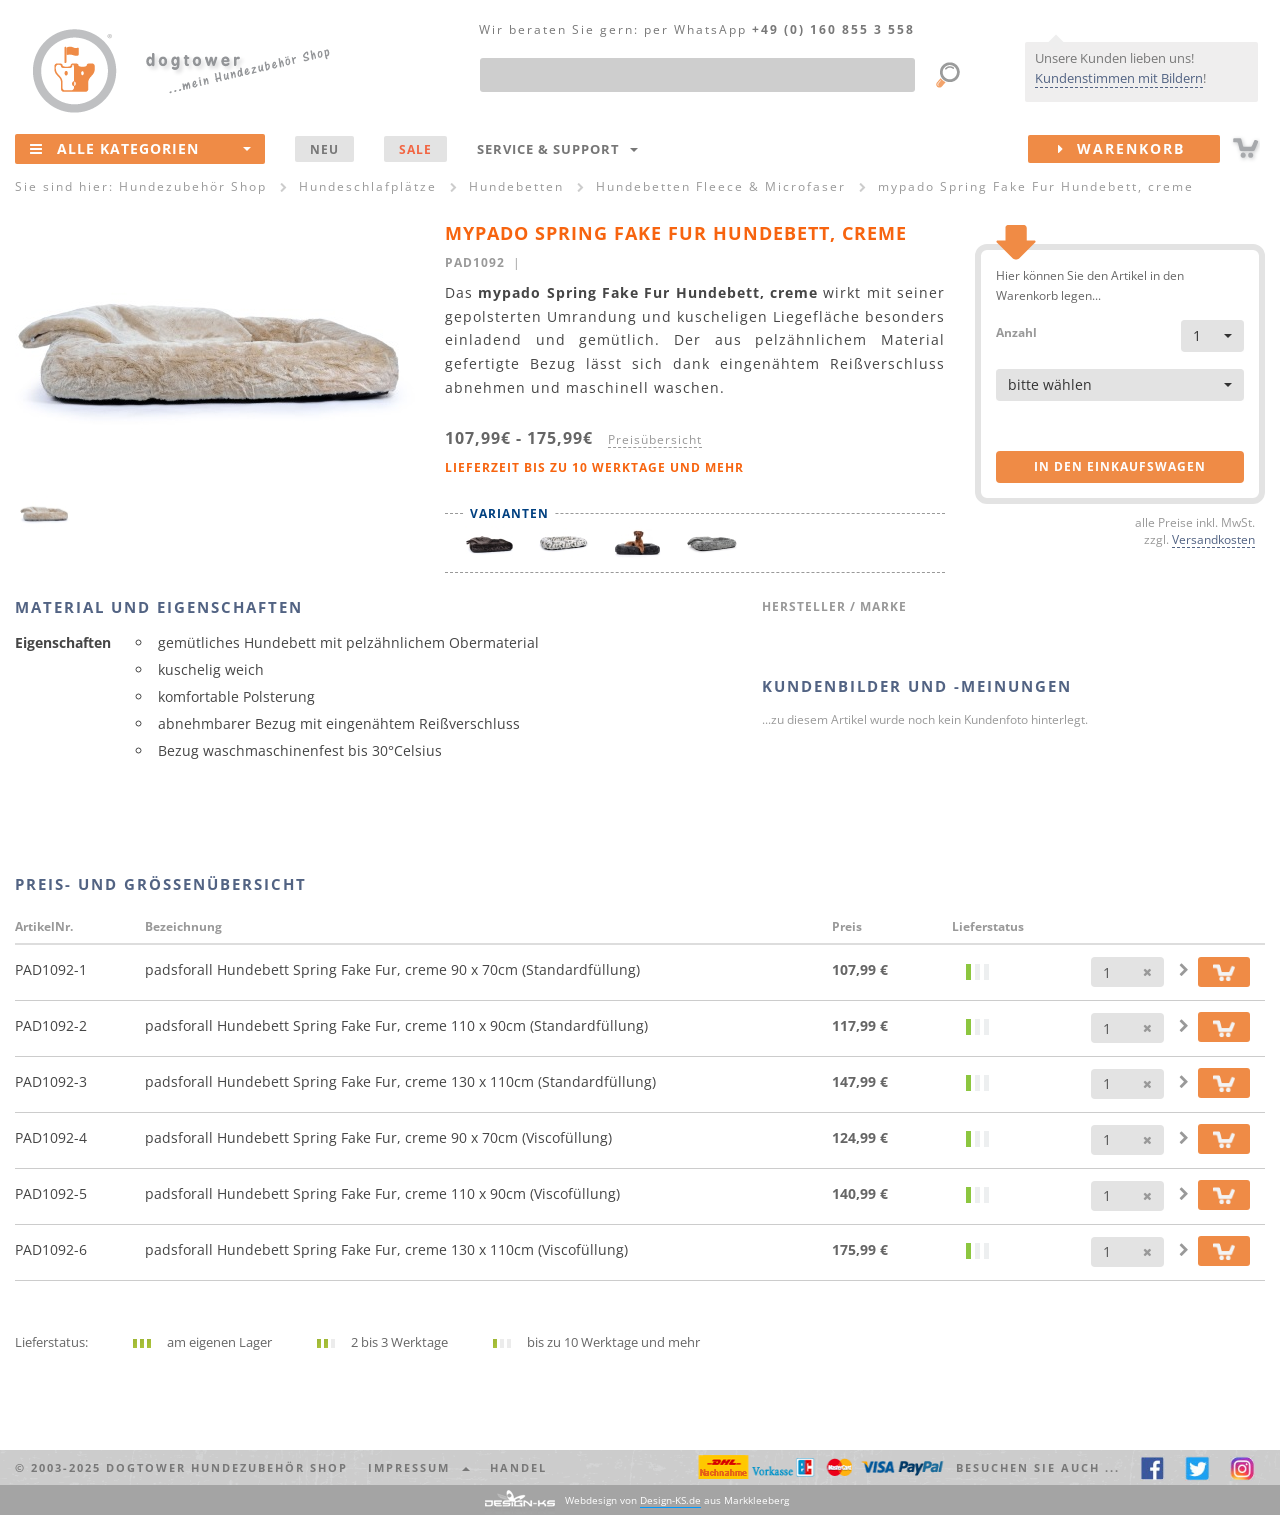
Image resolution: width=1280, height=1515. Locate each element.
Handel (518, 1467)
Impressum (419, 1467)
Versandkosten (1213, 539)
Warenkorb (1139, 149)
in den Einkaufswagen (1120, 466)
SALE (415, 149)
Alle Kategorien (140, 148)
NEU (324, 149)
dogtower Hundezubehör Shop (227, 1467)
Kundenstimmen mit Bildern (1119, 78)
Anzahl (1016, 331)
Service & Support (557, 149)
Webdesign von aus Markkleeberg (677, 1500)
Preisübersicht (655, 439)
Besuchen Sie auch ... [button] (1038, 1467)
